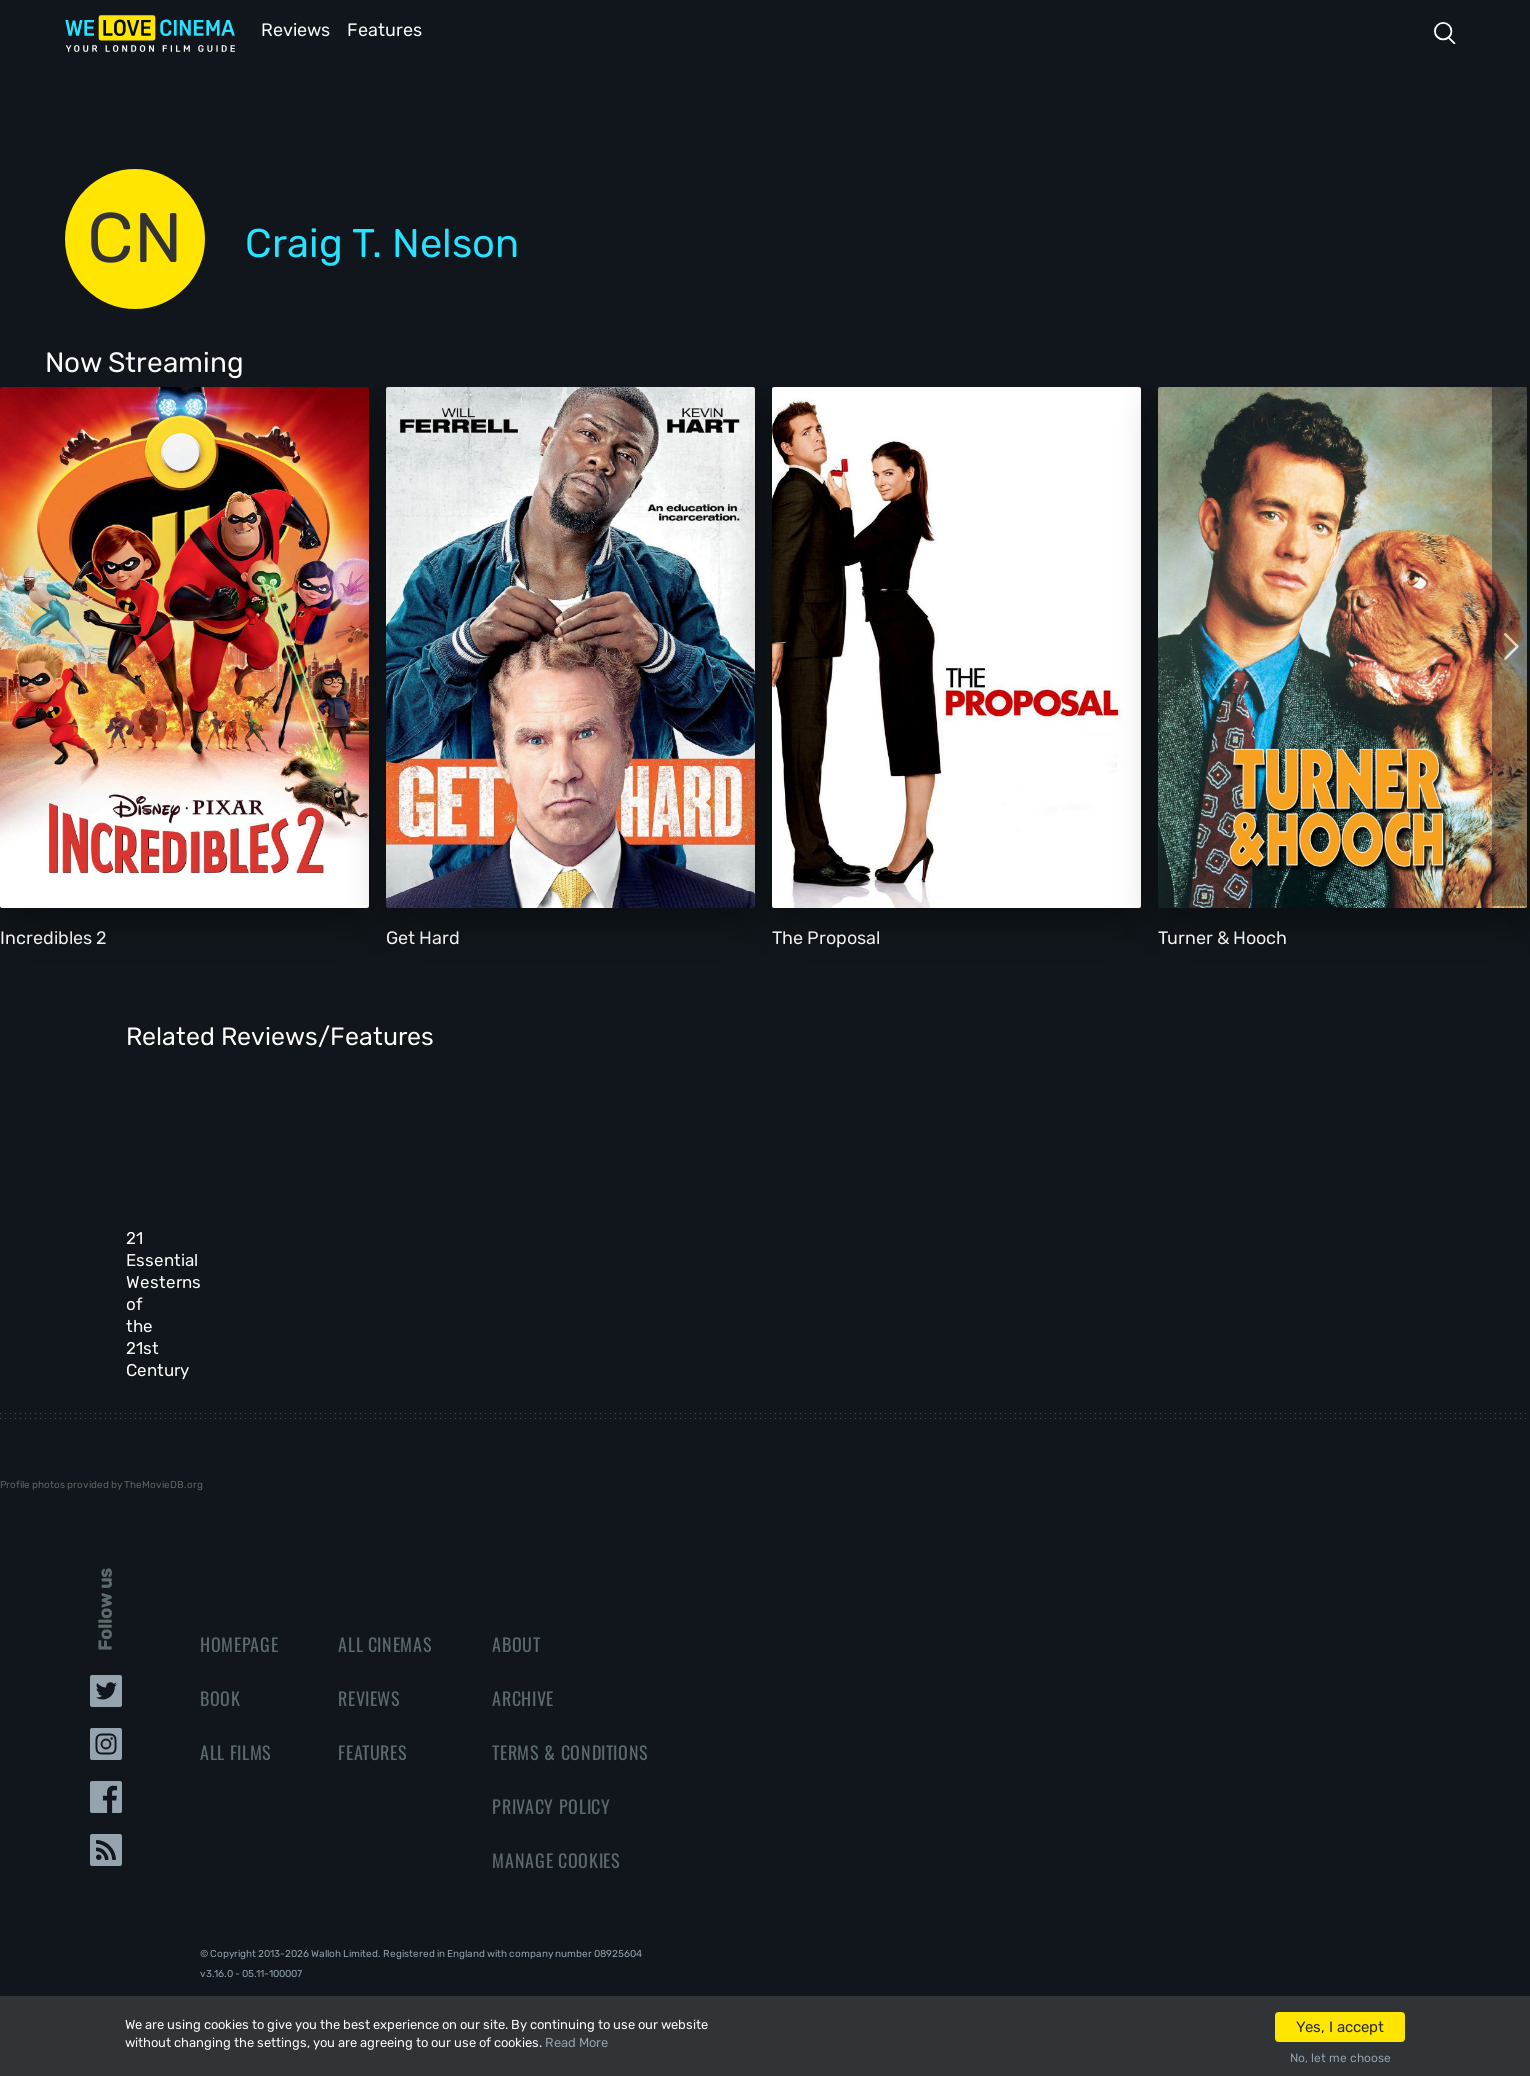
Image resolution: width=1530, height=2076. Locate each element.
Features (390, 28)
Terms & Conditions (570, 1700)
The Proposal (826, 936)
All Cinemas (385, 1592)
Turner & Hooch (1222, 936)
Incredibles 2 (53, 936)
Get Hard (423, 936)
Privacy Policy (551, 1754)
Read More (576, 2042)
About (516, 1592)
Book (220, 1646)
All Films (236, 1700)
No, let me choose (1340, 2058)
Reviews (292, 28)
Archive (523, 1646)
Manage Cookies (556, 1808)
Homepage (239, 1592)
